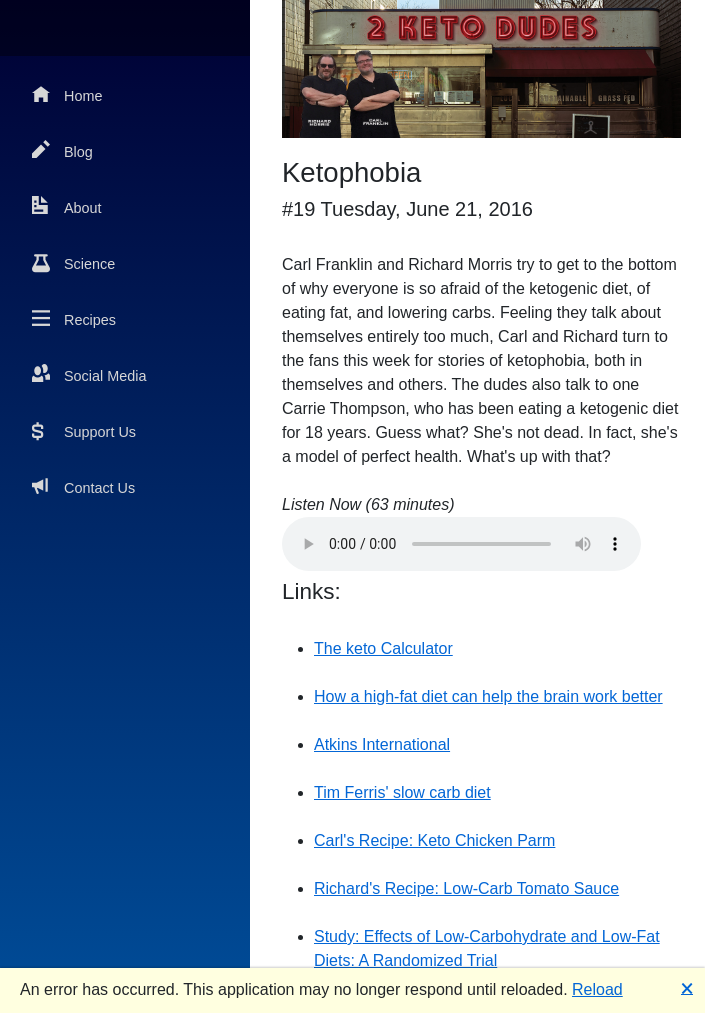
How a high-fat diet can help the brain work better (488, 696)
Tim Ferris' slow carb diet (402, 792)
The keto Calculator (383, 648)
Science (73, 262)
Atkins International (382, 744)
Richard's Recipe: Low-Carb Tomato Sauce (466, 888)
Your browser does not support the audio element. (461, 544)
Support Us (84, 430)
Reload (597, 989)
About (67, 206)
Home (67, 94)
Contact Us (83, 486)
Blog (62, 150)
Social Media (89, 374)
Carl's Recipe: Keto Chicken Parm (434, 840)
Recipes (74, 318)
